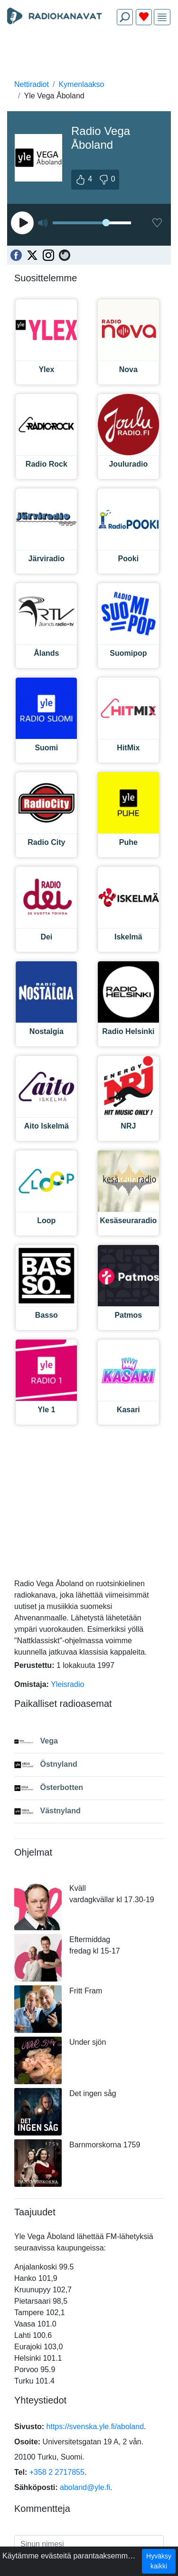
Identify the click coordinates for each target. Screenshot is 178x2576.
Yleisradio (67, 1684)
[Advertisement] (89, 55)
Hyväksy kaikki (158, 2561)
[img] (162, 17)
